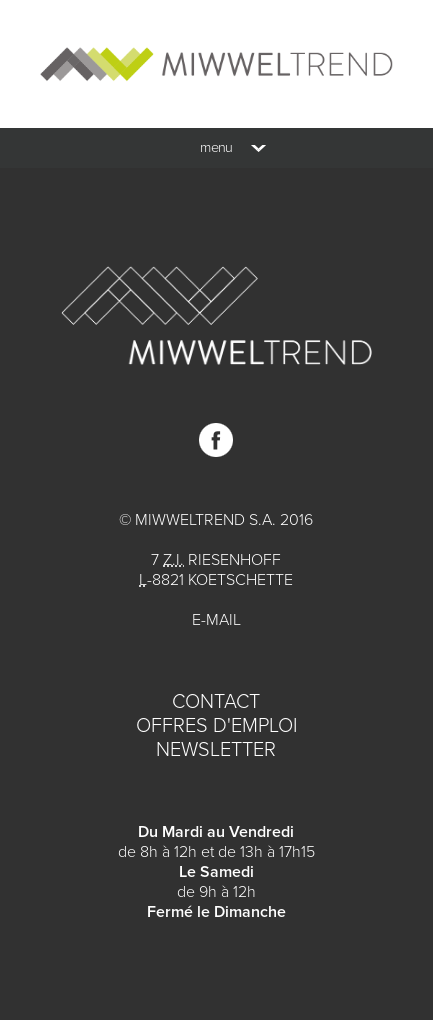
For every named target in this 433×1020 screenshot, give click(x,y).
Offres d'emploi (216, 726)
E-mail (216, 620)
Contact (216, 702)
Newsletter (216, 750)
